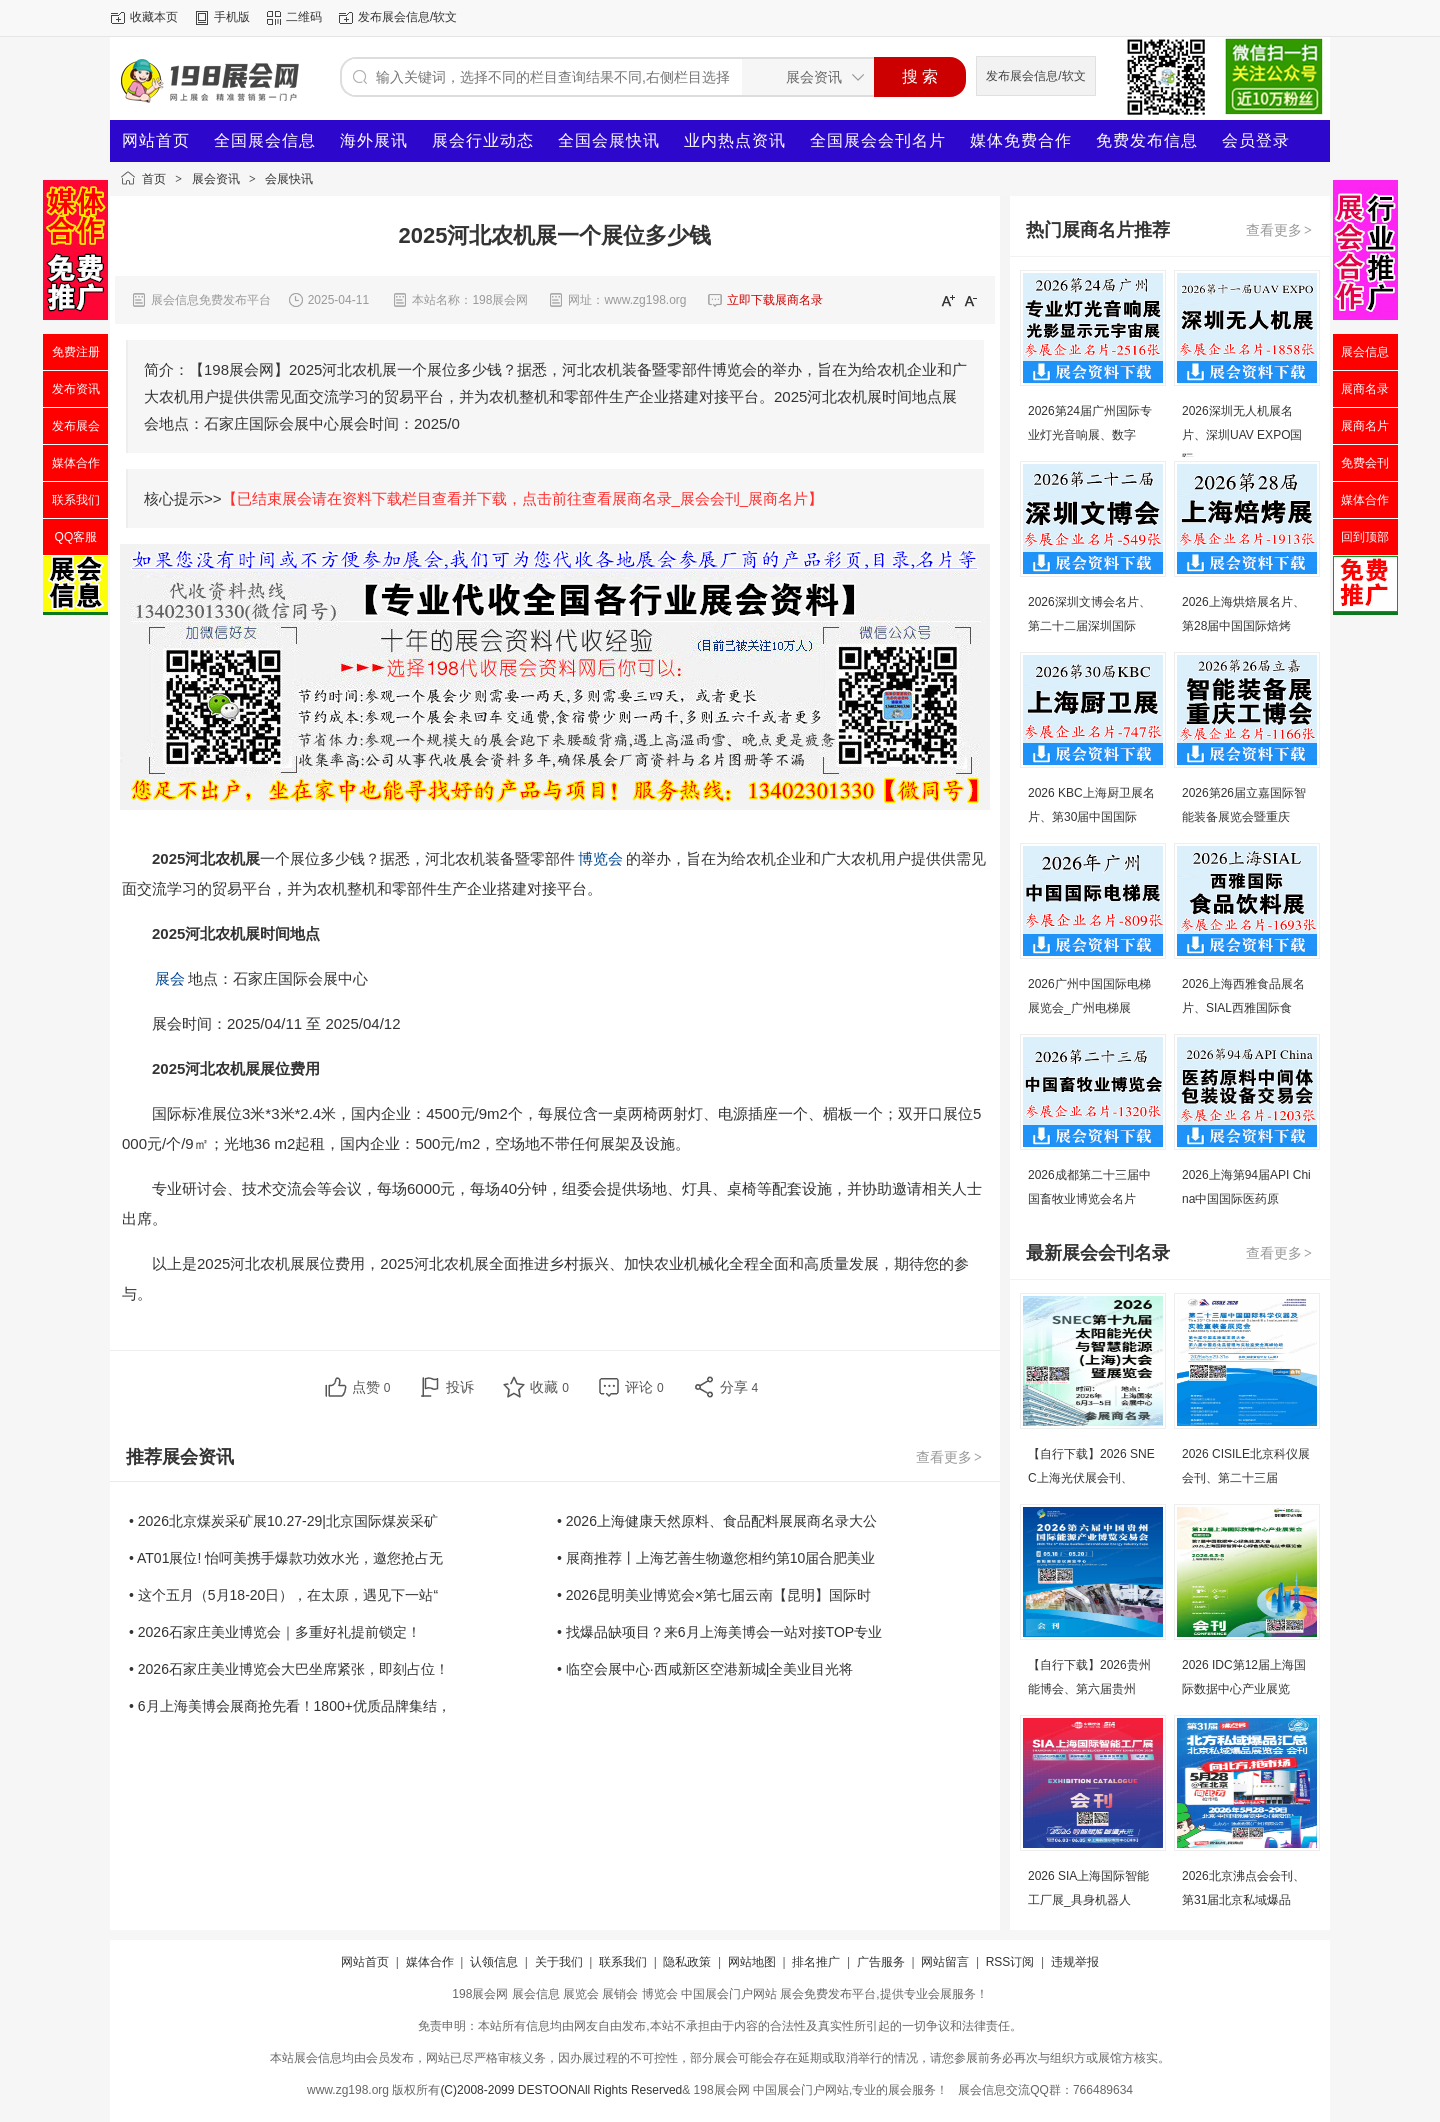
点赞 (371, 1387)
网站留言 (945, 1962)
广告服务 (881, 1962)
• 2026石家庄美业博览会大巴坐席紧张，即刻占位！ (289, 1669)
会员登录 (1256, 140)
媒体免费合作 (1021, 140)
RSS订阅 (1010, 1962)
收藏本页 (154, 17)
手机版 (232, 17)
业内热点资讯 (735, 140)
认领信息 (494, 1962)
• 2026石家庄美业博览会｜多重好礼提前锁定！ (275, 1632)
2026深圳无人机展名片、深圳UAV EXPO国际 (1242, 435)
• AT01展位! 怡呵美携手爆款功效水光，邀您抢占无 (286, 1558)
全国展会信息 (265, 140)
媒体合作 (430, 1962)
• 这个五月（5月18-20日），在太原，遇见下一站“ (283, 1595)
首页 (154, 179)
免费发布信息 (1147, 140)
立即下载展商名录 (775, 300)
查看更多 (950, 1457)
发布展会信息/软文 (407, 17)
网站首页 (156, 140)
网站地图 (752, 1962)
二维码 (304, 17)
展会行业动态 (483, 140)
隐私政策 (687, 1962)
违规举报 (1075, 1962)
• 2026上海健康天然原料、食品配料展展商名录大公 (717, 1521)
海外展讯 (374, 140)
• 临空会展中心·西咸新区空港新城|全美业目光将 (705, 1669)
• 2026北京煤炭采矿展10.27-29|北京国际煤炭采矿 (283, 1521)
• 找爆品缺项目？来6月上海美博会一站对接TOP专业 (719, 1632)
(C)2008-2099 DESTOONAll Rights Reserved (561, 2090)
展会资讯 (216, 179)
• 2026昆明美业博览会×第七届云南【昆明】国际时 (714, 1595)
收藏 (549, 1387)
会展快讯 (289, 179)
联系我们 (623, 1962)
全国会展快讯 (609, 140)
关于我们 (559, 1962)
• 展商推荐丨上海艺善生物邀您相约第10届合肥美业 (716, 1558)
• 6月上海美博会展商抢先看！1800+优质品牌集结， (290, 1706)
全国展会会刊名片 (878, 140)
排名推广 (816, 1962)
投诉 (460, 1387)
